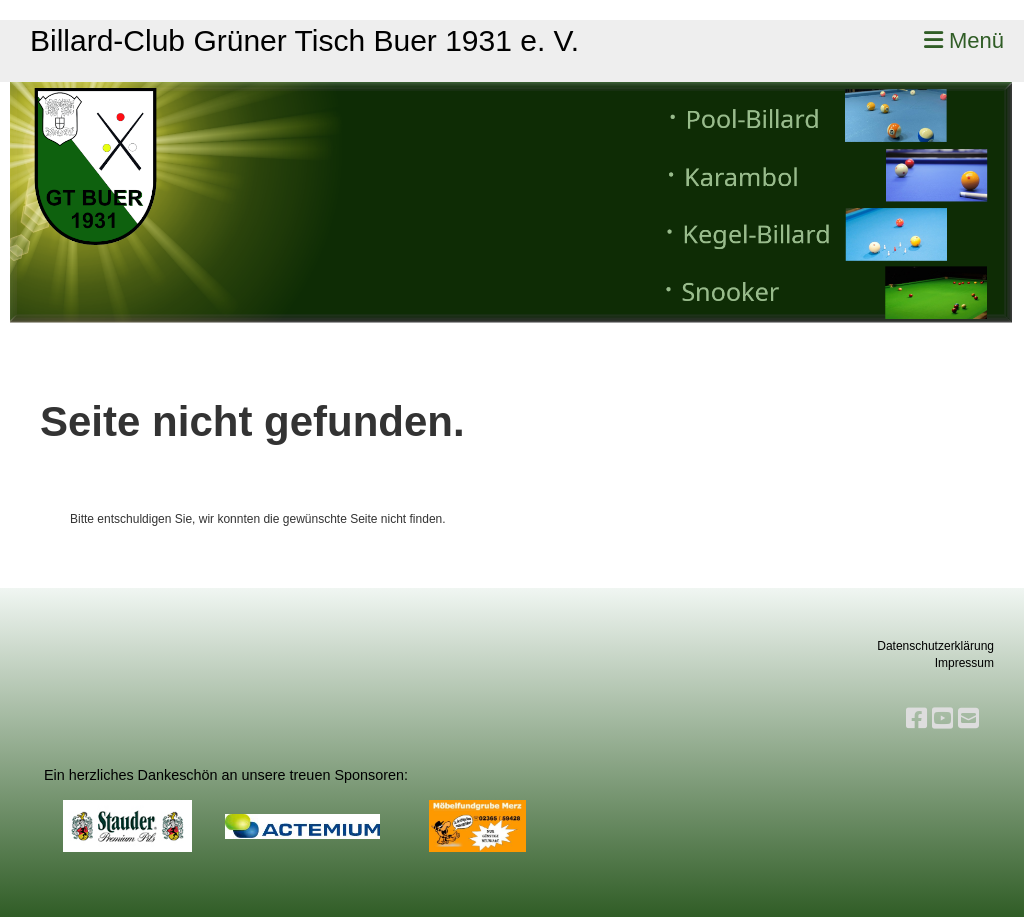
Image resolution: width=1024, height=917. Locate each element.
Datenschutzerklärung (935, 646)
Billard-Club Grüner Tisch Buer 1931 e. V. (304, 40)
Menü (964, 40)
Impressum (964, 663)
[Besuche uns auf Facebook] (916, 718)
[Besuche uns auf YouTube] (942, 718)
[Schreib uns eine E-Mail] (968, 718)
